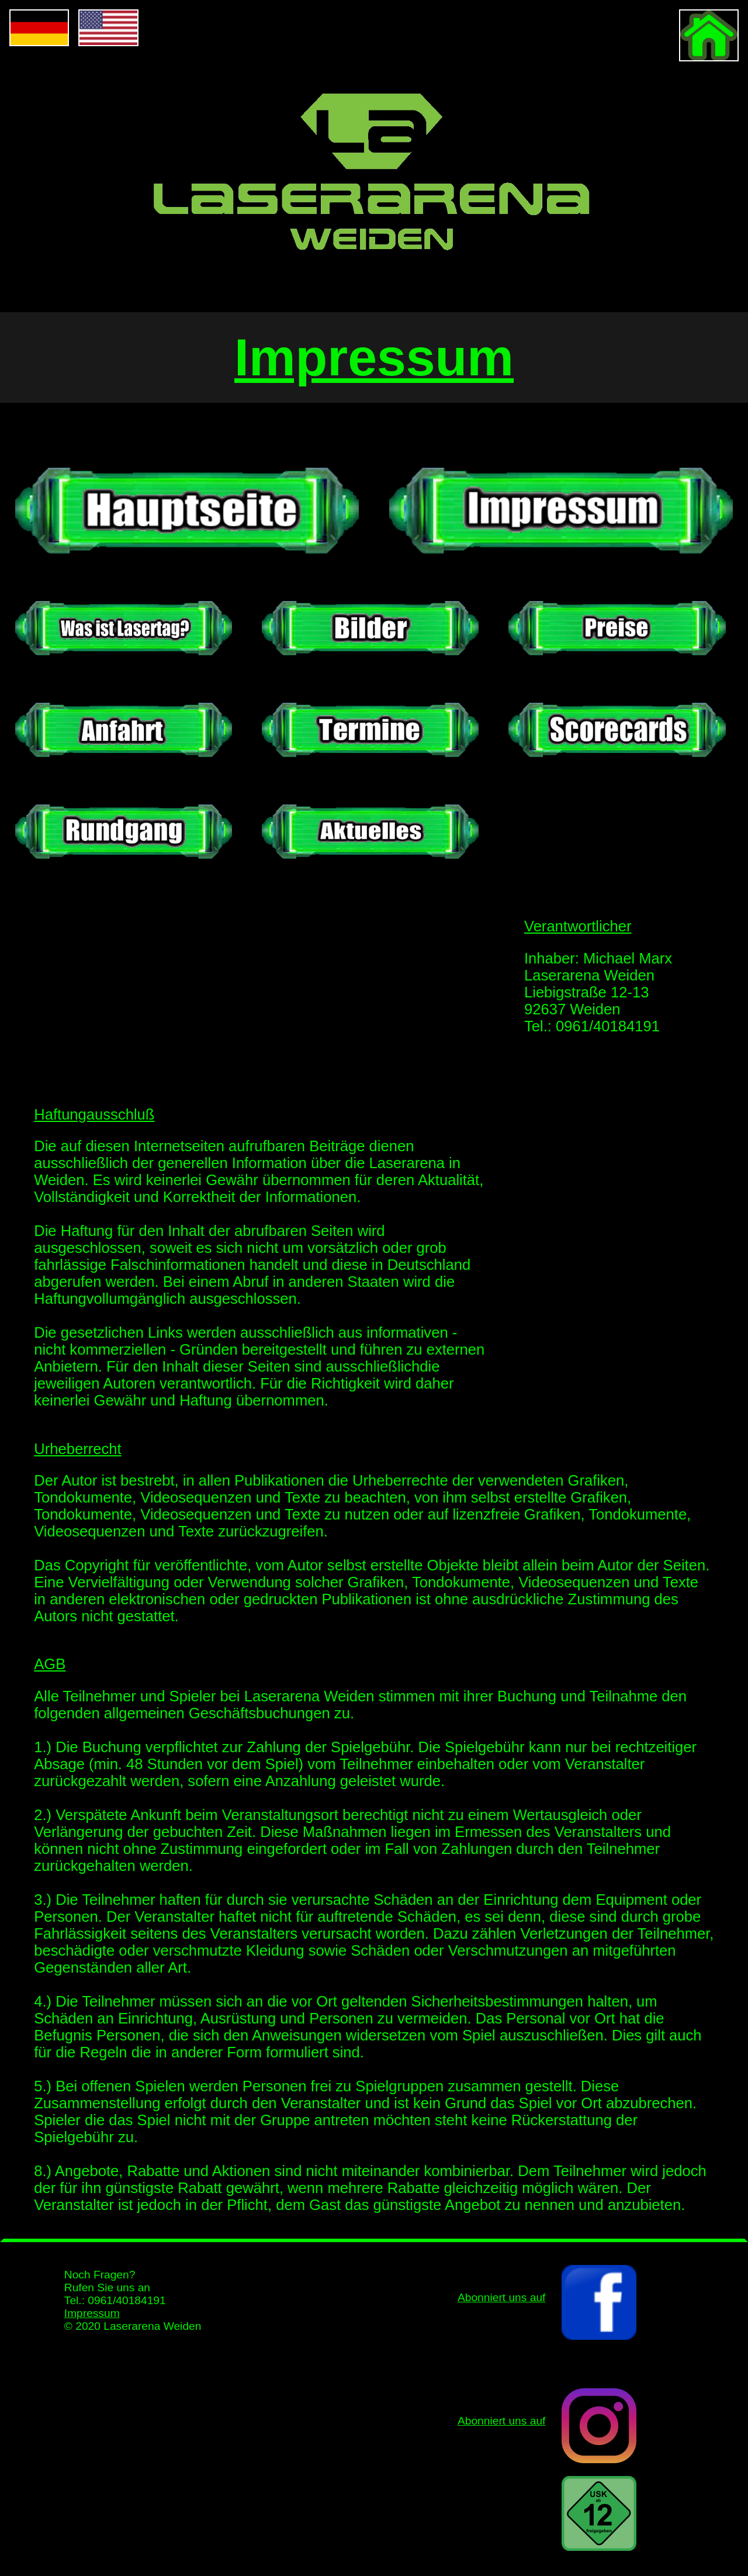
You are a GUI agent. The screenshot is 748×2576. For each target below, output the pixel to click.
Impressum (92, 2313)
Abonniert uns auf (501, 2421)
